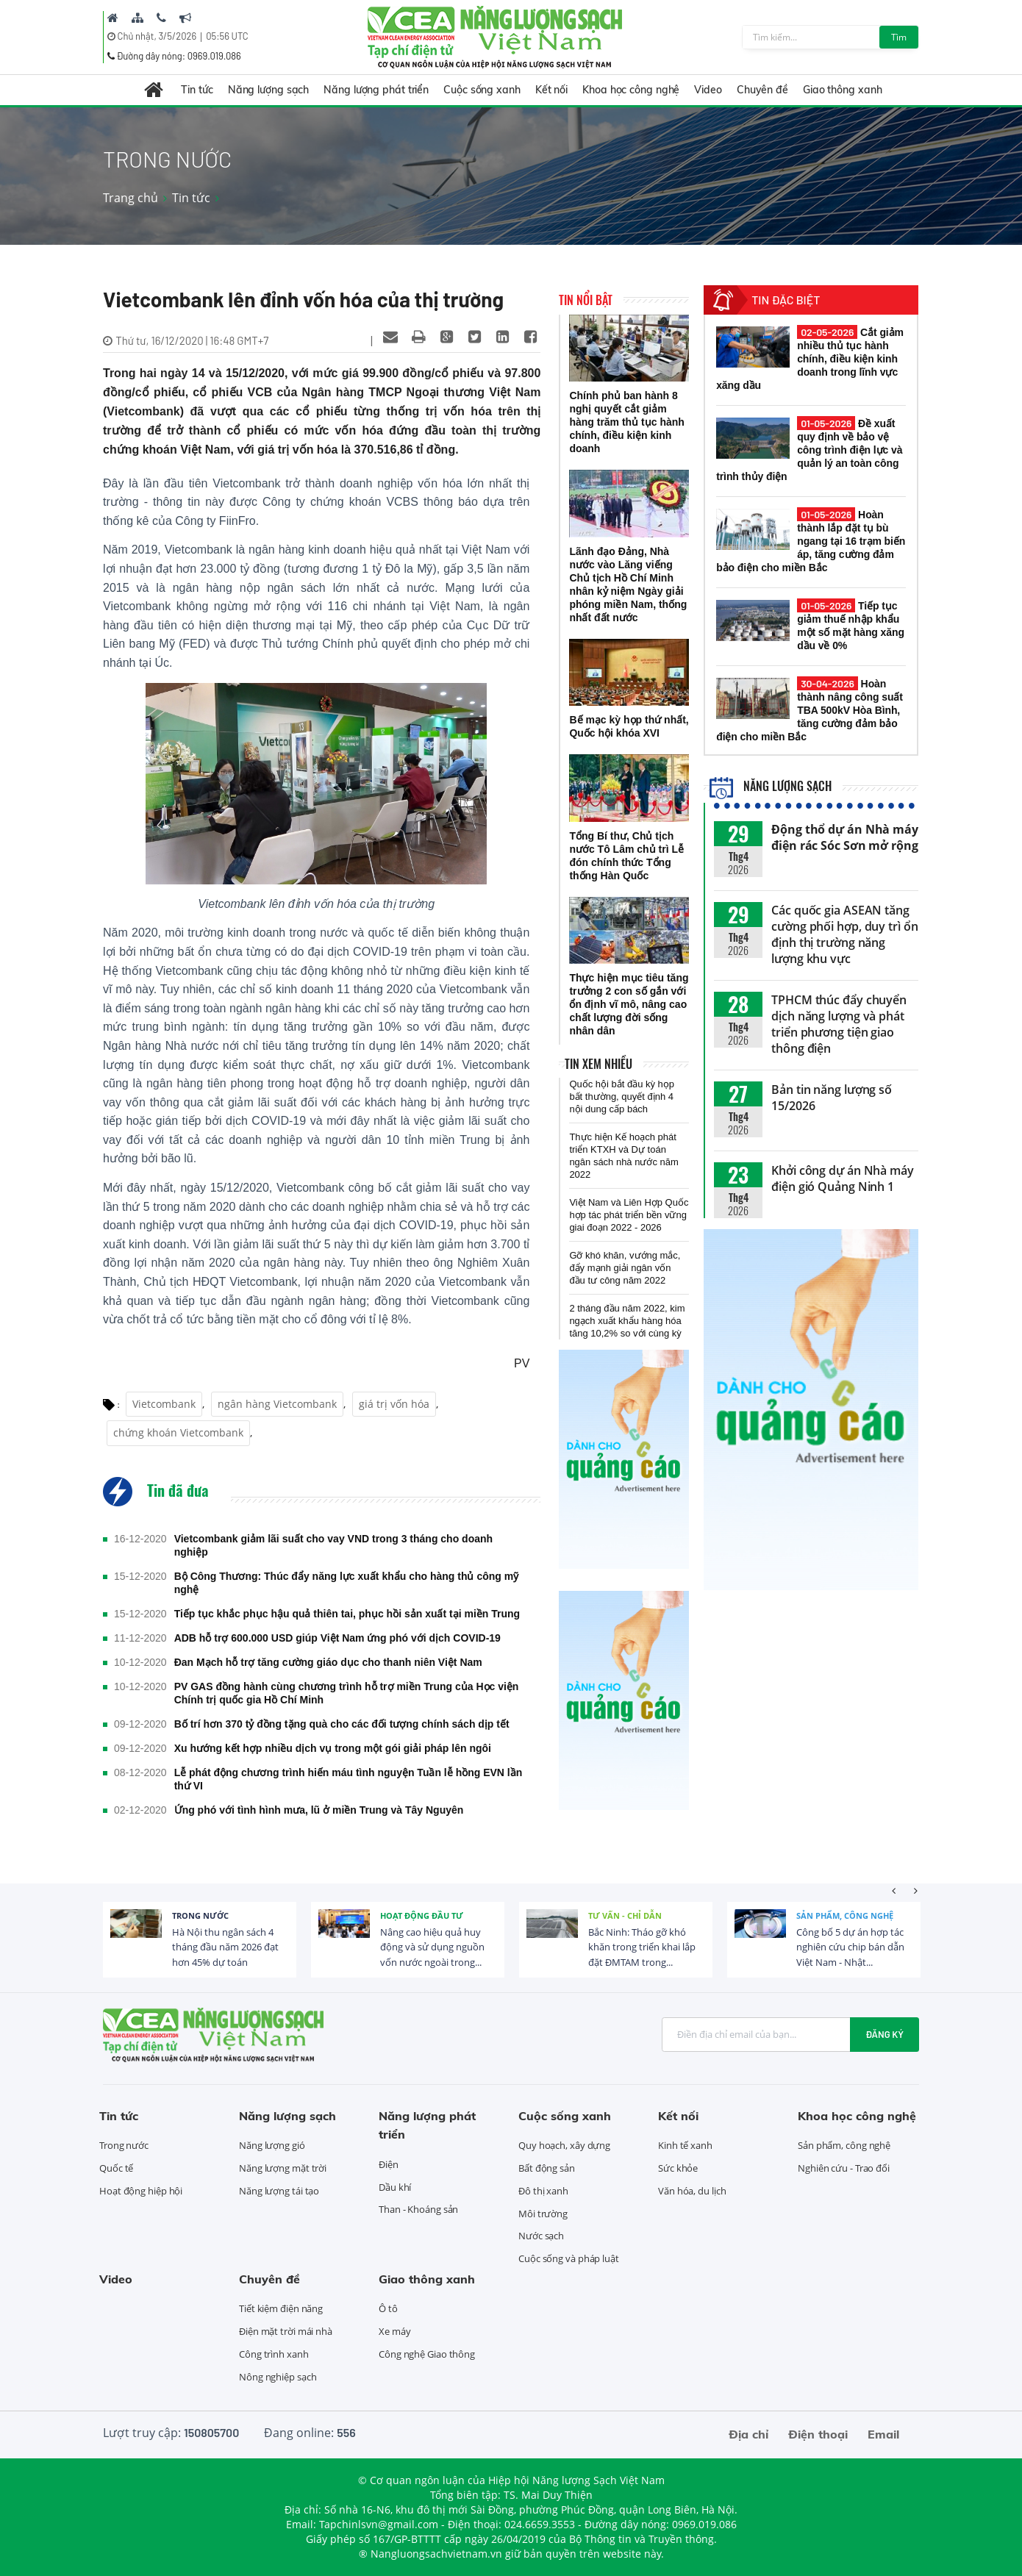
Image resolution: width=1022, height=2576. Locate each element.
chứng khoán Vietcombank (178, 1432)
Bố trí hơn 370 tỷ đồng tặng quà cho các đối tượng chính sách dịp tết (342, 1724)
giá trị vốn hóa (394, 1404)
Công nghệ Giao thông (427, 2354)
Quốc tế (116, 2168)
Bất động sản (546, 2168)
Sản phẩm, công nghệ (844, 1915)
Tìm (899, 37)
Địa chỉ (748, 2434)
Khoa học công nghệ (630, 89)
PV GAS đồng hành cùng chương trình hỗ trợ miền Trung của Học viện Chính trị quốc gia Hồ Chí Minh (346, 1693)
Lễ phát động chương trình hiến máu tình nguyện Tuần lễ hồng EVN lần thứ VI (348, 1779)
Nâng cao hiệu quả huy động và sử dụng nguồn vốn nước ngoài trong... (432, 1947)
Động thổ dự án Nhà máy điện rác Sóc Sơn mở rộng (844, 837)
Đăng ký (884, 2034)
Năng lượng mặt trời (282, 2168)
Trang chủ (130, 198)
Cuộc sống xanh (482, 89)
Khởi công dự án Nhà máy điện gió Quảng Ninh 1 (842, 1178)
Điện (389, 2164)
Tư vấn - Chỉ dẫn (625, 1915)
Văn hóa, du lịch (692, 2190)
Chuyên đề (762, 89)
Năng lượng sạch (269, 89)
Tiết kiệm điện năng (281, 2308)
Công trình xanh (274, 2354)
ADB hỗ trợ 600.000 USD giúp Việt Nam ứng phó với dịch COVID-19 (337, 1638)
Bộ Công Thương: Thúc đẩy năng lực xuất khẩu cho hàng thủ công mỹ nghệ (346, 1582)
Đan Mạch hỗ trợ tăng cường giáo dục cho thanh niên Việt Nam (328, 1662)
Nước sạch (541, 2235)
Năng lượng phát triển (376, 89)
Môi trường (543, 2213)
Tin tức (196, 89)
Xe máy (394, 2331)
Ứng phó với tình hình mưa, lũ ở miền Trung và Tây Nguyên (319, 1810)
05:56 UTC (227, 36)
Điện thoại (818, 2434)
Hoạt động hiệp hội (140, 2190)
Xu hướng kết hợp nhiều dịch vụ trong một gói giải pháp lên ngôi (332, 1748)
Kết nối (551, 89)
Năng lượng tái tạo (279, 2190)
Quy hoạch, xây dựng (564, 2145)
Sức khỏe (678, 2168)
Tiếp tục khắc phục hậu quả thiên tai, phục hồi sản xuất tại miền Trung (347, 1614)
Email (883, 2434)
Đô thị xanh (543, 2190)
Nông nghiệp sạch (277, 2376)
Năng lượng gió (272, 2145)
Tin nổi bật (585, 300)
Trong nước (200, 1915)
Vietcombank (164, 1404)
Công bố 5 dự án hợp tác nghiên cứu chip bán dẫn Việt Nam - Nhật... (850, 1947)
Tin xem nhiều (598, 1064)
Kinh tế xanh (685, 2145)
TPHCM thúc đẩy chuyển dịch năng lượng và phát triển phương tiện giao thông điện (839, 1024)
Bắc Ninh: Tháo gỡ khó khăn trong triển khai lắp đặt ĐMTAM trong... (642, 1947)
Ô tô (388, 2308)
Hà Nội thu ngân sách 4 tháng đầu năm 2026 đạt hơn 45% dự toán (225, 1947)
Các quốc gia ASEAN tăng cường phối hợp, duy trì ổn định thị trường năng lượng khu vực (844, 934)
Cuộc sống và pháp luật (568, 2258)
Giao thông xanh (842, 89)
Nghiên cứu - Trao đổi (844, 2168)
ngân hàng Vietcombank (277, 1404)
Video (708, 89)
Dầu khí (395, 2187)
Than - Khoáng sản (418, 2209)
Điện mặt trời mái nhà (285, 2331)
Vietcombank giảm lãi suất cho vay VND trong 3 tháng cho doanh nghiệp (333, 1545)
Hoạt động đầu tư (421, 1915)
